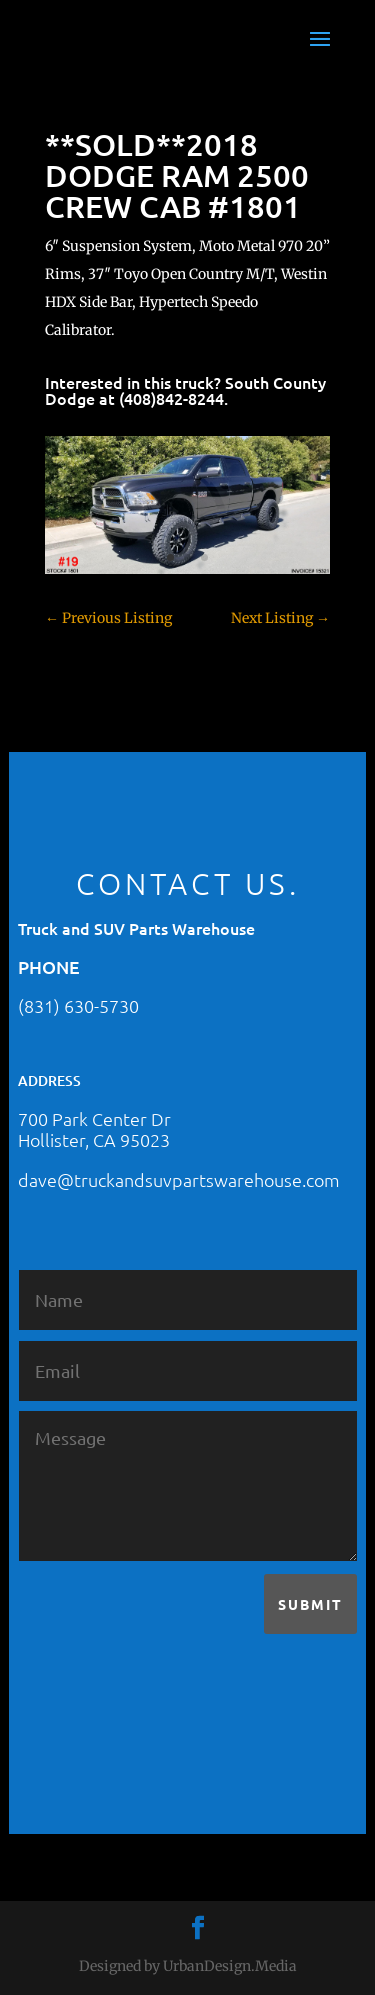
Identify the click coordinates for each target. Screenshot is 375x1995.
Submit (310, 1604)
